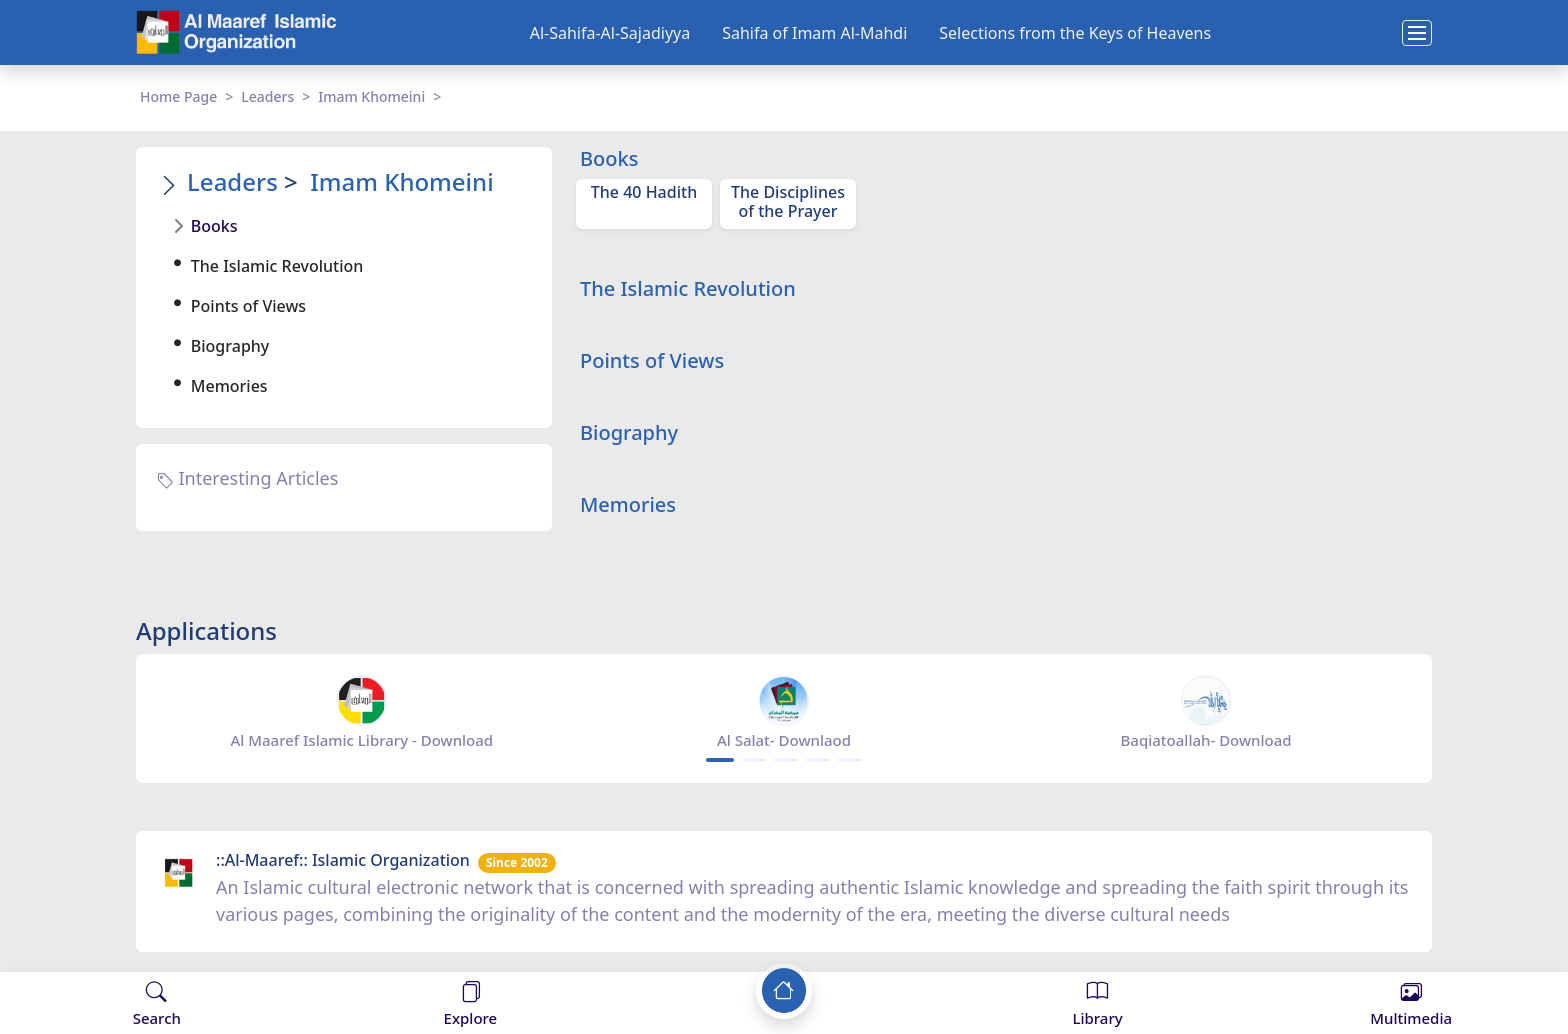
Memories (229, 386)
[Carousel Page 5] (850, 760)
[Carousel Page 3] (786, 760)
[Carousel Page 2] (754, 760)
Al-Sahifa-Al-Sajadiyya (610, 33)
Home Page (178, 96)
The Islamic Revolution (277, 266)
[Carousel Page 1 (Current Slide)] (720, 760)
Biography (230, 346)
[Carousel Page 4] (818, 760)
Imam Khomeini (371, 96)
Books (214, 226)
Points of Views (248, 306)
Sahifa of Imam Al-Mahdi (814, 33)
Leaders (267, 96)
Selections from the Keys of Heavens (1075, 33)
